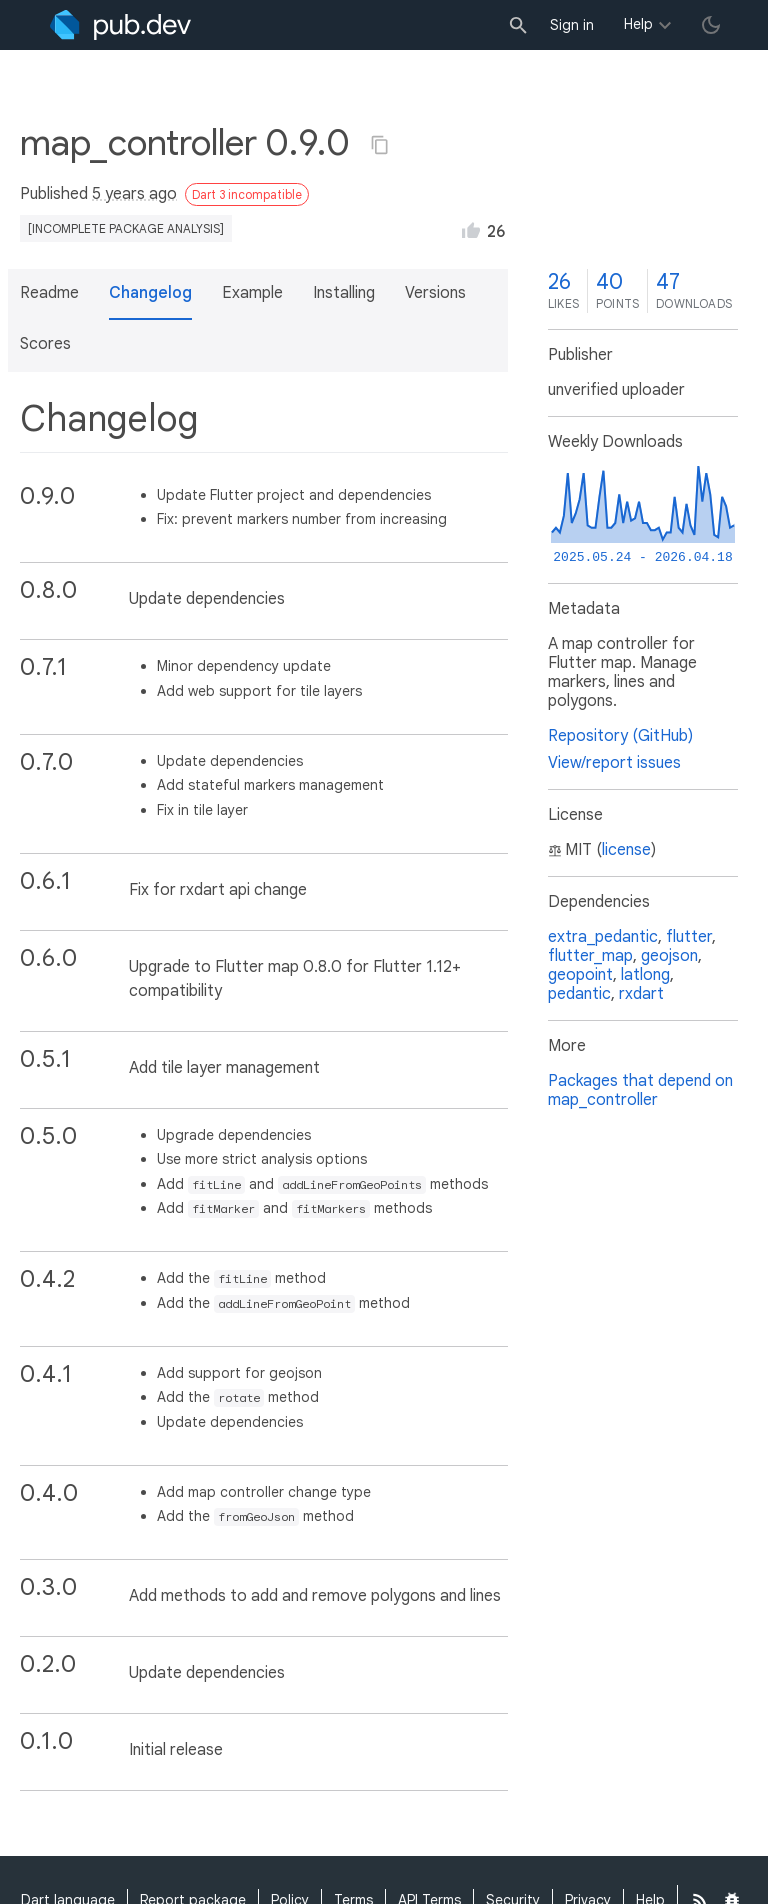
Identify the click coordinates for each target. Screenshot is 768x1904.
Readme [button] (49, 293)
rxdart (641, 994)
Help (638, 24)
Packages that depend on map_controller (640, 1090)
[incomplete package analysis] (126, 228)
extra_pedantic (603, 937)
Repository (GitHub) (620, 736)
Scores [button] (45, 344)
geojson (669, 956)
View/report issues (614, 763)
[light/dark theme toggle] (711, 25)
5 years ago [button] (134, 194)
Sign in (572, 25)
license (626, 850)
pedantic (579, 994)
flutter (689, 937)
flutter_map (590, 956)
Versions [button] (435, 293)
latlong (645, 975)
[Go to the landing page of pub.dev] (120, 25)
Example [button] (252, 293)
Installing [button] (344, 293)
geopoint (580, 975)
